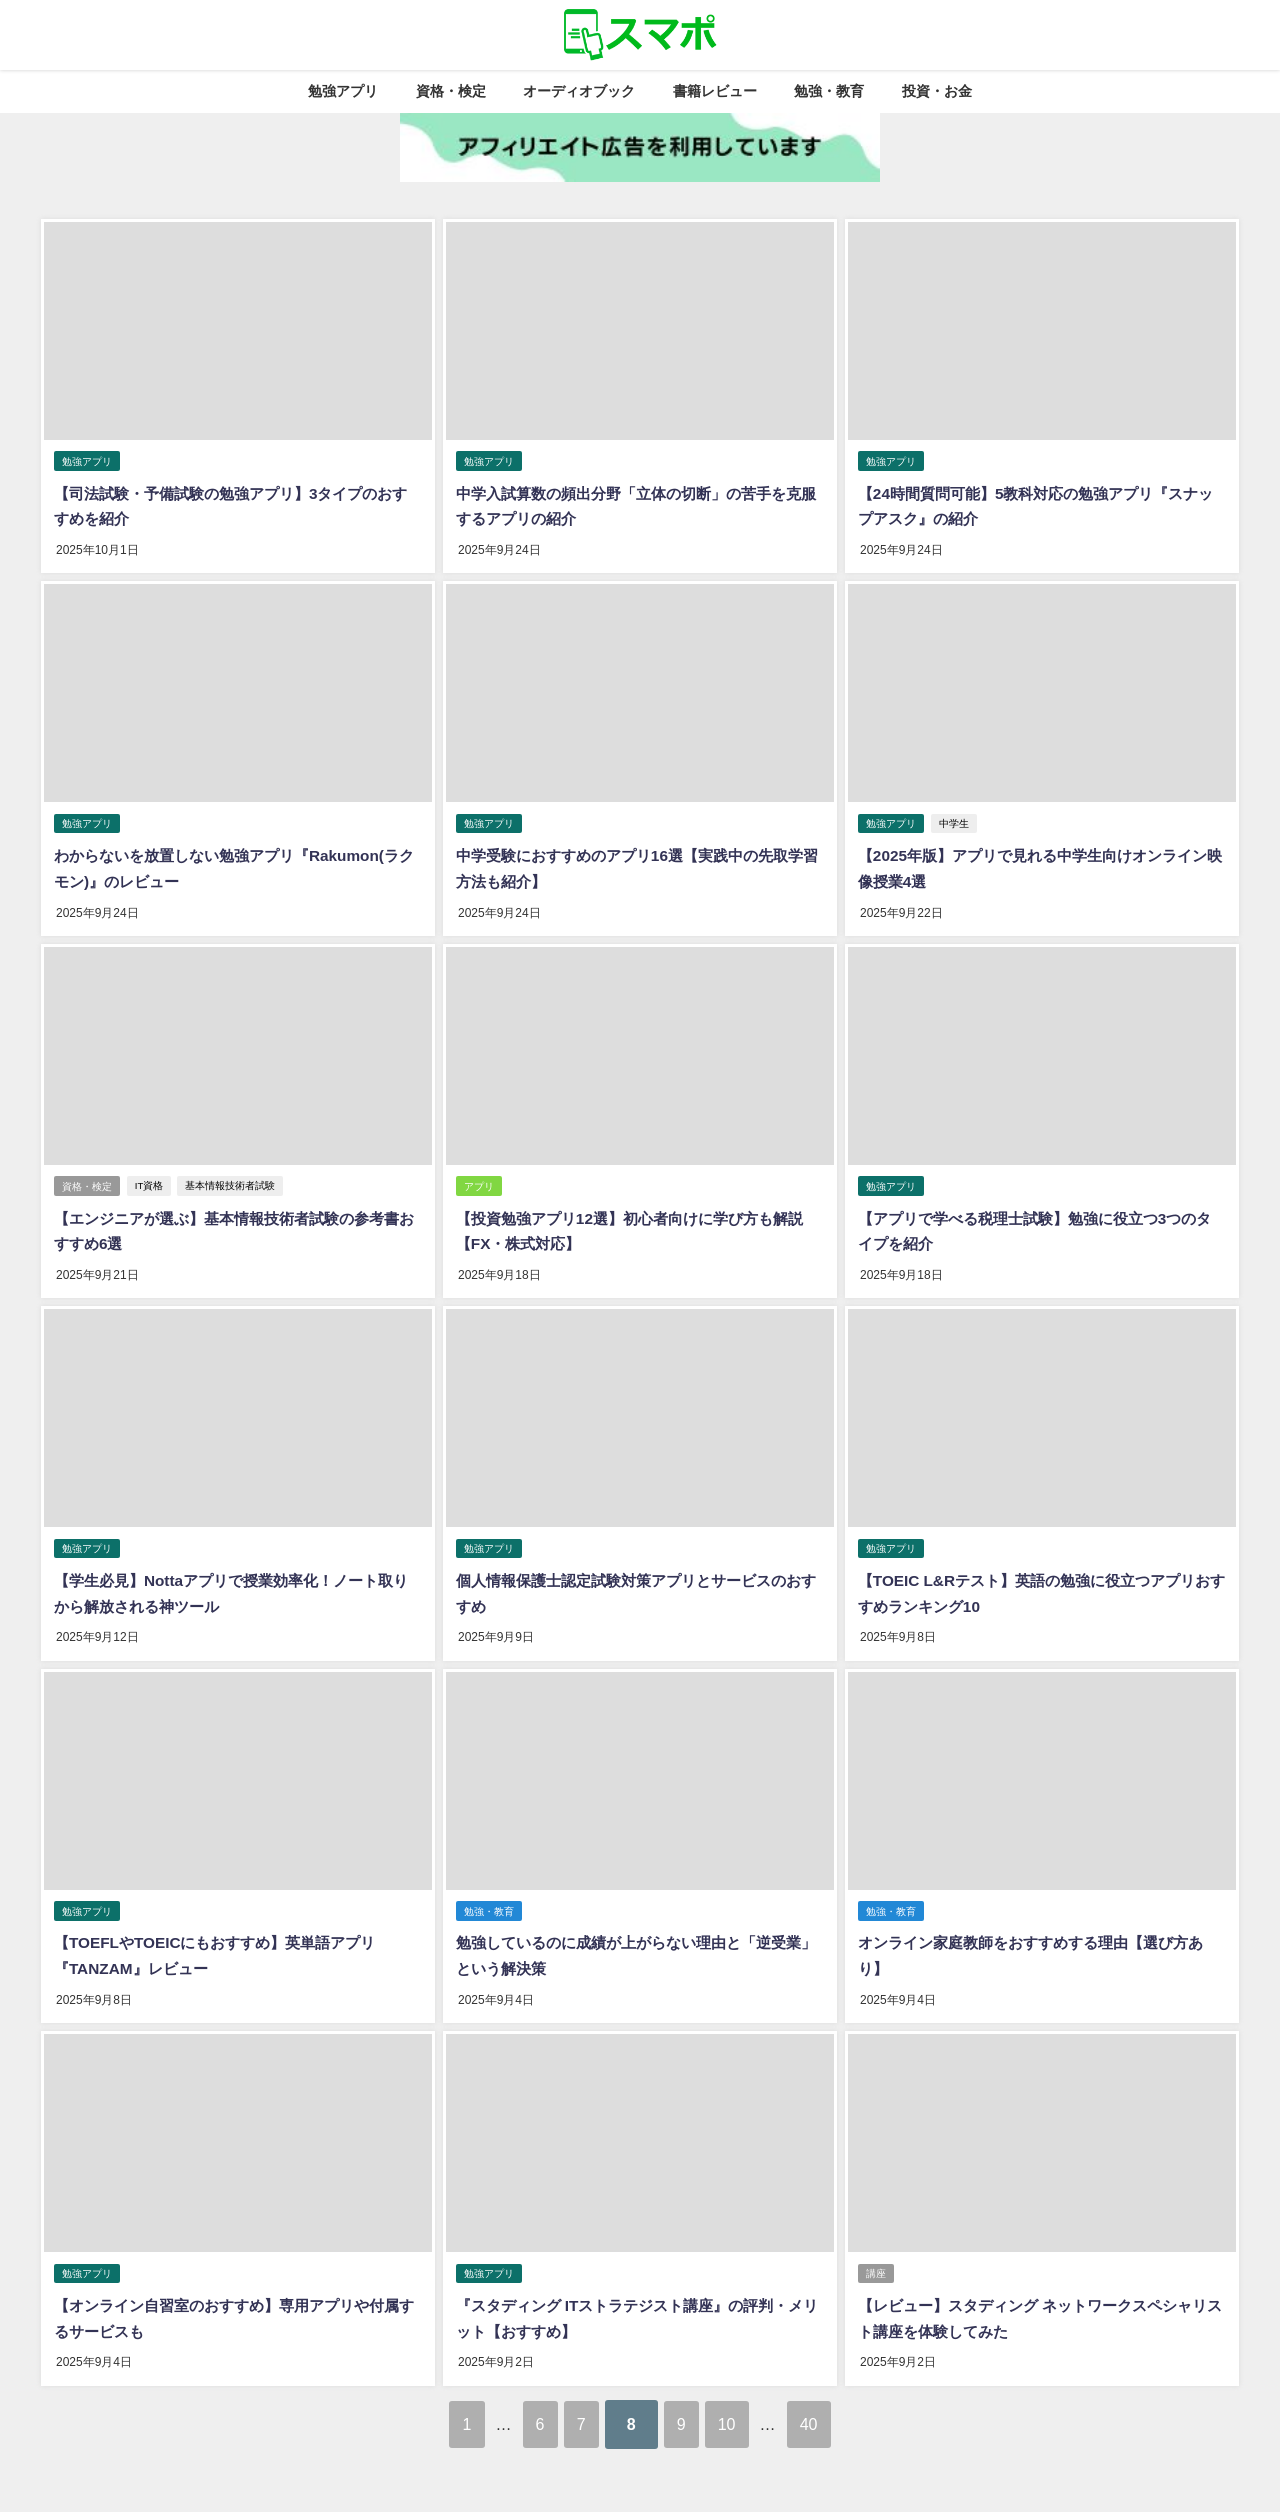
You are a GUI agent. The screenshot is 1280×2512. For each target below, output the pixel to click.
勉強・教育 (829, 91)
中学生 (955, 820)
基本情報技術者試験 (232, 1180)
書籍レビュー (715, 91)
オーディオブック (579, 91)
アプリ (478, 1180)
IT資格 (150, 1180)
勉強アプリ (343, 91)
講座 (875, 2258)
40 (853, 2405)
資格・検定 (451, 91)
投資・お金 (937, 91)
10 (753, 2405)
